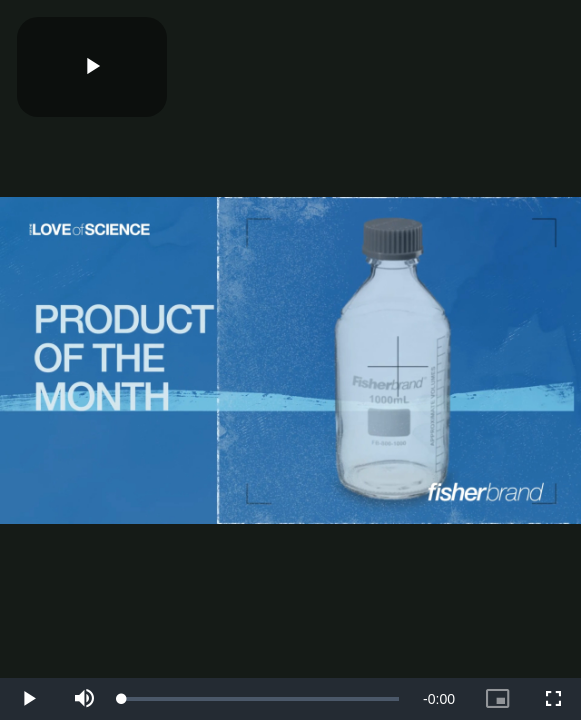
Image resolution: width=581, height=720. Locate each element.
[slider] (260, 699)
